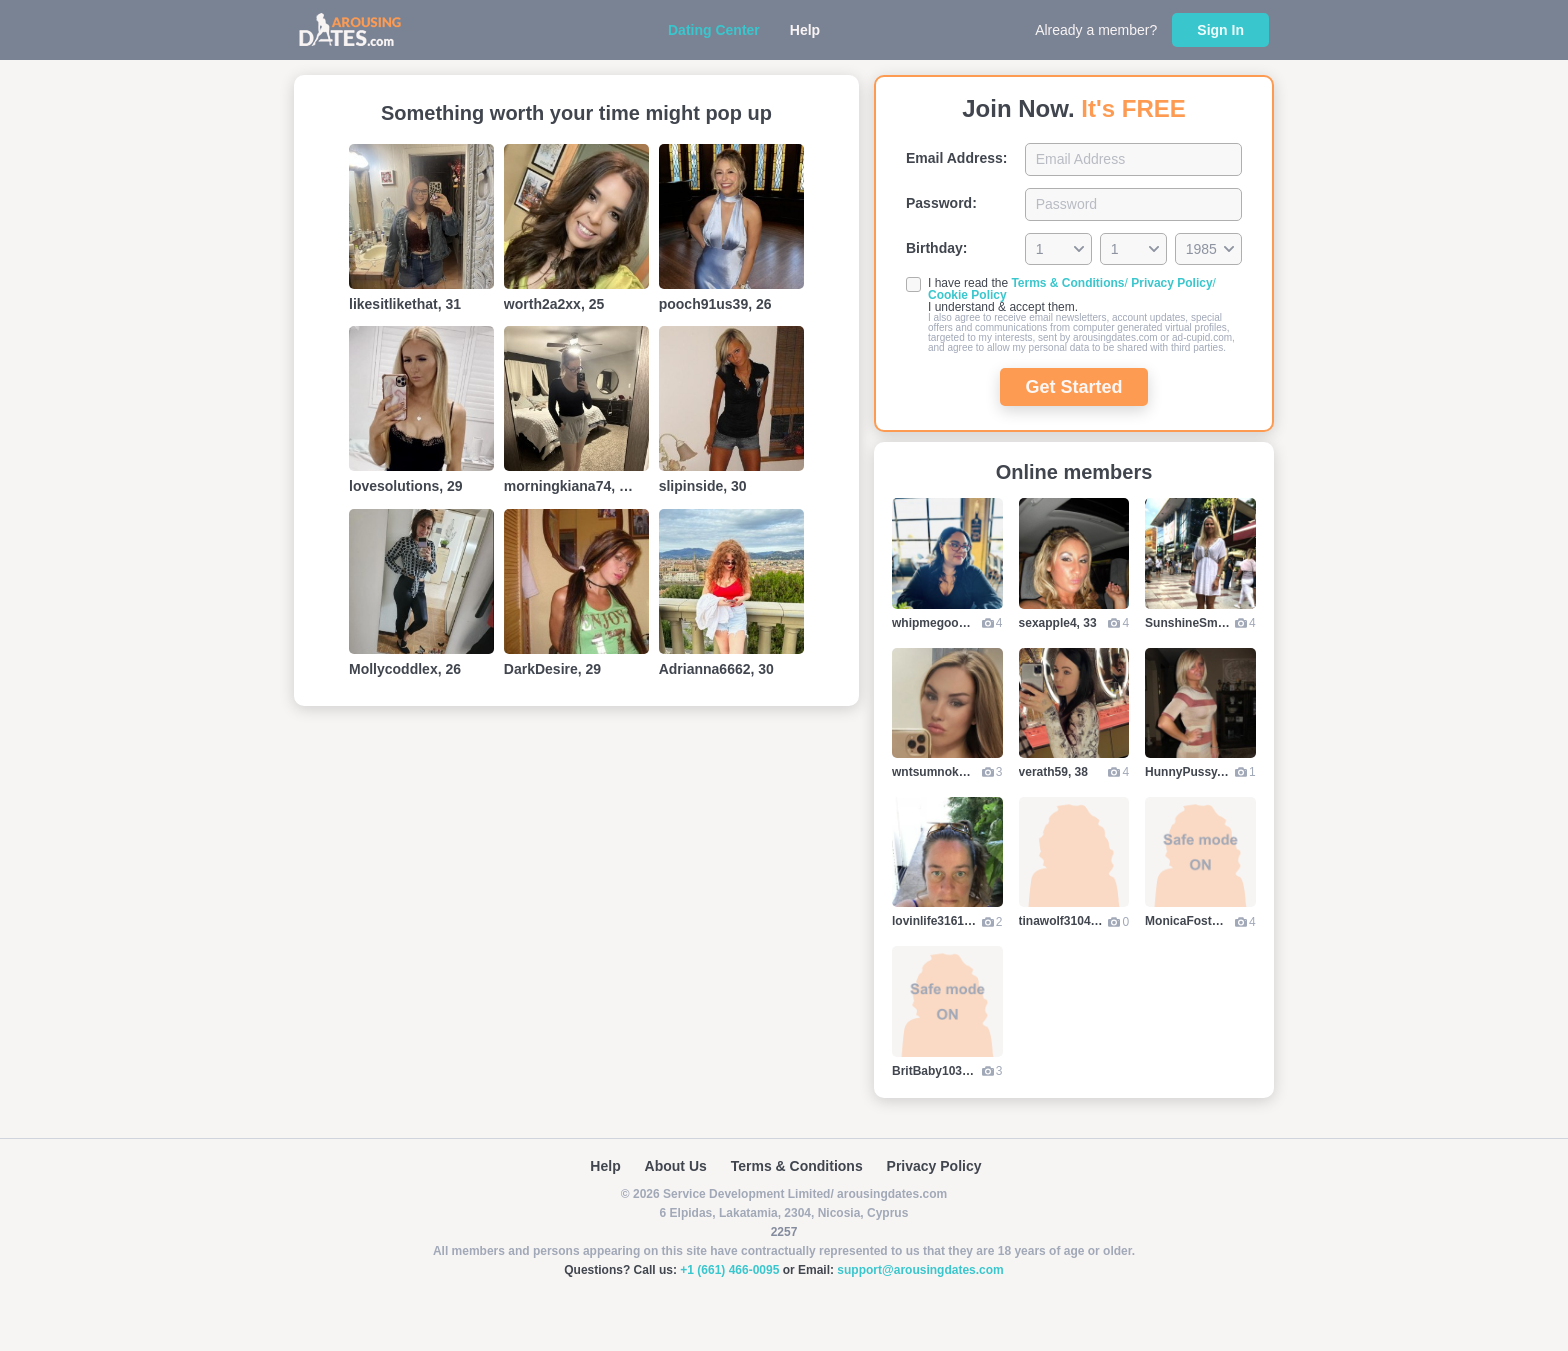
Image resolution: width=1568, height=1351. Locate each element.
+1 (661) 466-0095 (729, 1270)
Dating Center (714, 30)
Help (805, 30)
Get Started (1073, 387)
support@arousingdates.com (920, 1270)
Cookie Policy (967, 295)
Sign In (1220, 30)
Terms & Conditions (1067, 283)
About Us (676, 1166)
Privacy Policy (1171, 283)
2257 (784, 1232)
